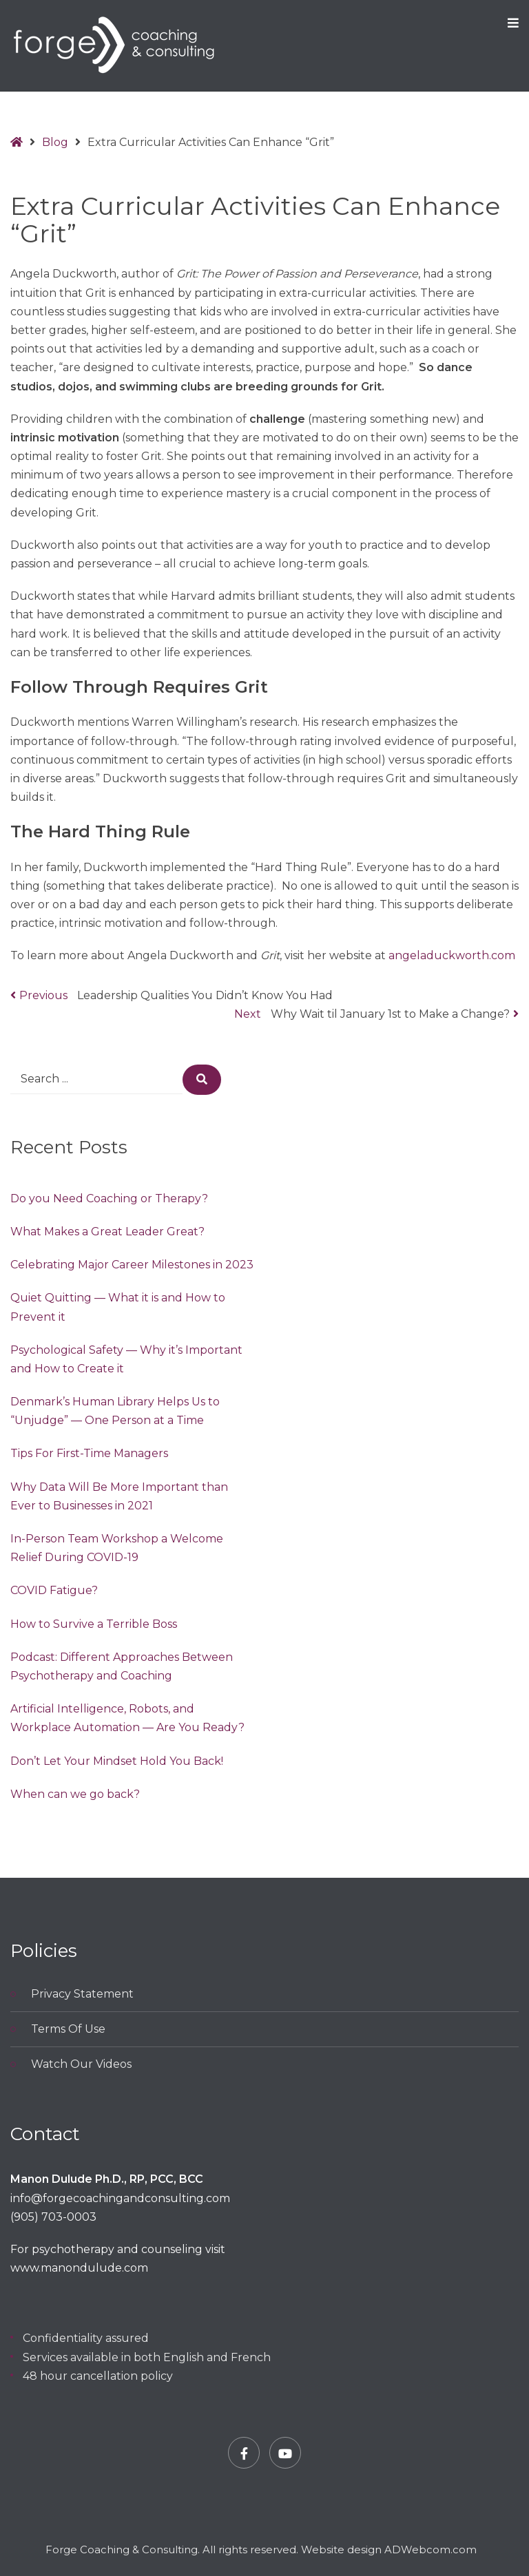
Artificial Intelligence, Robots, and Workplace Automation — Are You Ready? (127, 1718)
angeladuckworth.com (451, 955)
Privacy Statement (82, 1993)
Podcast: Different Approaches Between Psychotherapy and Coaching (121, 1666)
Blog (55, 142)
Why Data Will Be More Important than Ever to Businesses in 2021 (119, 1496)
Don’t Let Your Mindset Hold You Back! (116, 1761)
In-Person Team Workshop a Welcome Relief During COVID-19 (116, 1548)
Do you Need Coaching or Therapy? (109, 1198)
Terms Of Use (68, 2028)
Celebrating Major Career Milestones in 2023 (131, 1264)
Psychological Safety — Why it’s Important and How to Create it (126, 1359)
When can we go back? (75, 1794)
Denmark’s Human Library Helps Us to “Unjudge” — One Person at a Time (115, 1411)
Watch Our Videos (81, 2064)
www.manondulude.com (79, 2267)
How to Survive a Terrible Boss (93, 1624)
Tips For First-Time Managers (89, 1453)
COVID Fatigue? (54, 1590)
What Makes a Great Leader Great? (107, 1231)
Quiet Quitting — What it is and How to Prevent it (117, 1307)
